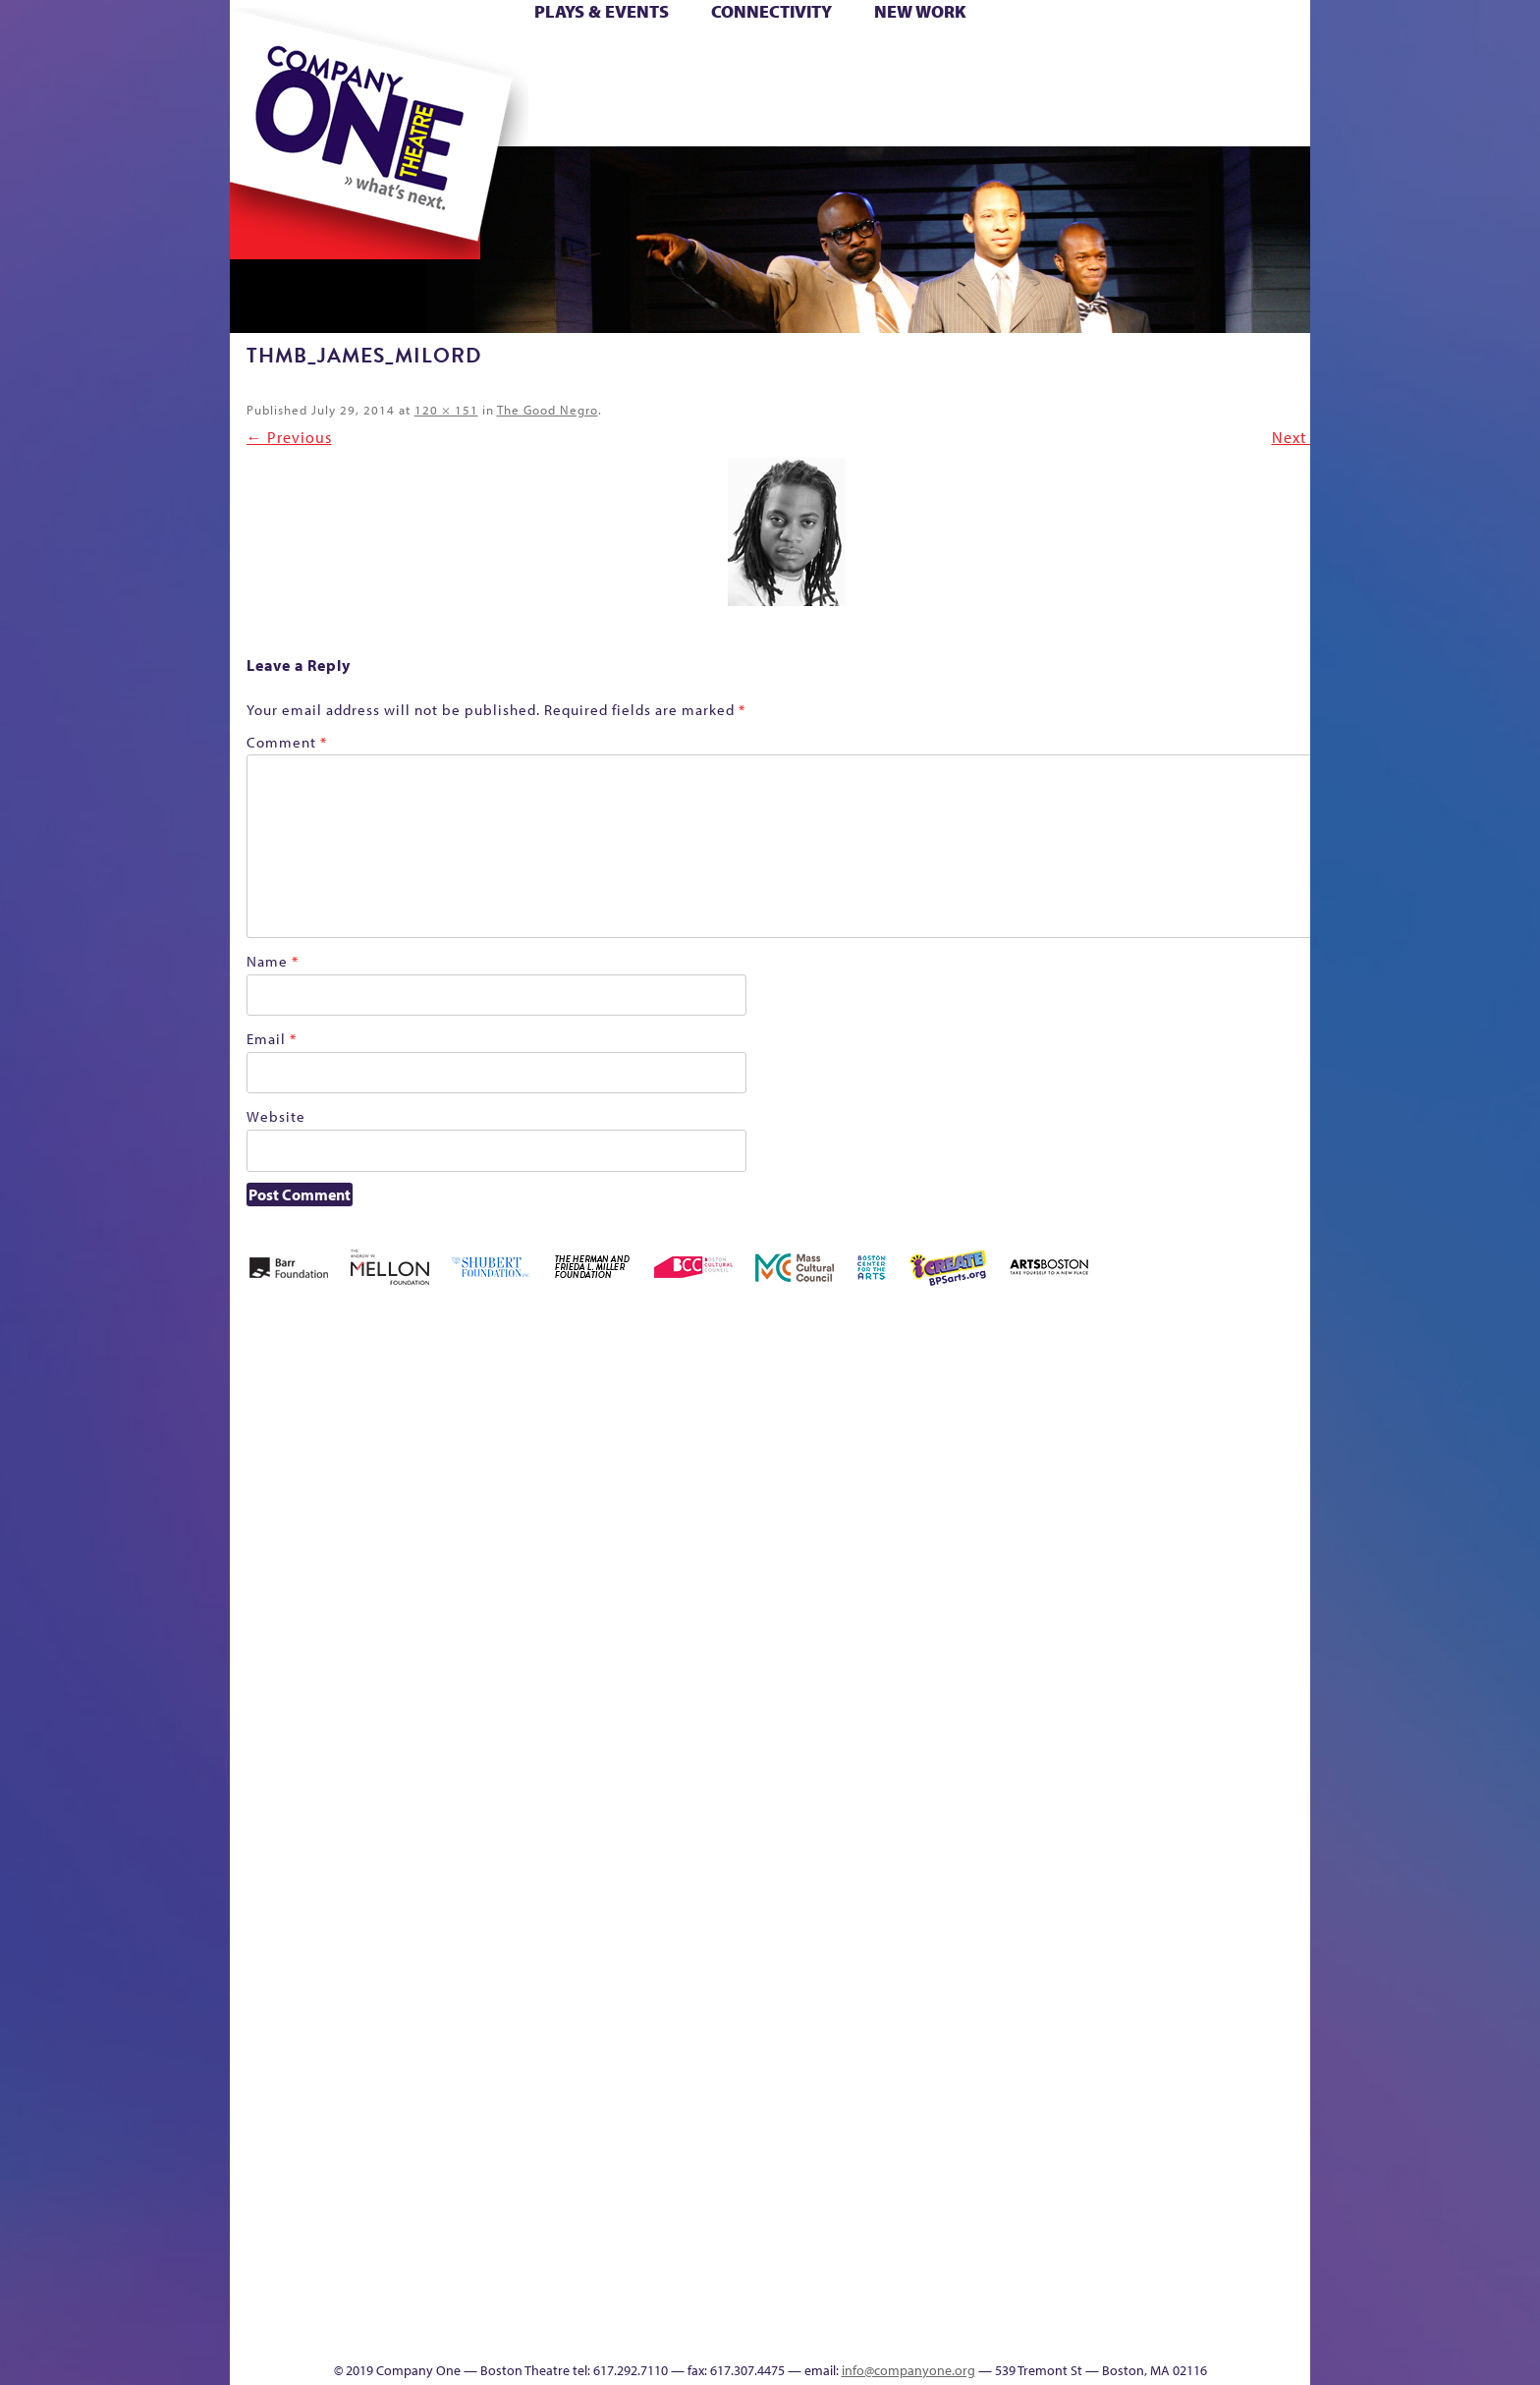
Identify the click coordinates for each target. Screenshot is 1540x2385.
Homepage (264, 1801)
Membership (516, 1801)
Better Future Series (540, 1447)
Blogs (952, 2154)
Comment (287, 742)
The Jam (478, 116)
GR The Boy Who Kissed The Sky (1199, 1388)
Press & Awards (1255, 116)
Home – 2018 (1280, 1447)
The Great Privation (385, 2302)
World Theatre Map (958, 2096)
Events (955, 2331)
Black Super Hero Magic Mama (745, 1418)
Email (272, 1038)
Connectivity (771, 11)
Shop (1125, 87)
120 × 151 (446, 409)
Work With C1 (580, 2302)
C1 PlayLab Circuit (959, 1889)
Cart (956, 57)
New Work (920, 11)
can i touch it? (909, 1447)
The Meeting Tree (505, 2302)
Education (1127, 1477)
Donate (1093, 57)
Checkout (1001, 1477)
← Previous (289, 437)
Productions (845, 2331)
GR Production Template (1171, 1447)
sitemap (684, 116)
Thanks (1053, 116)
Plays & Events (601, 11)
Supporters (1132, 2331)
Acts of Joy (455, 1447)
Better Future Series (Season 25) (626, 1418)
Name (273, 961)
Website (276, 1116)
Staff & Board (1160, 1771)
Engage (971, 116)
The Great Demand (340, 2302)
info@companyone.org (908, 2370)
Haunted (1247, 1477)
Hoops (306, 87)
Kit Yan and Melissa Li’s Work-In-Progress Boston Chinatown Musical (388, 1653)
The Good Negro (547, 409)
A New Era (372, 1447)
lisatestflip (471, 1801)
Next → (1299, 437)
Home (262, 57)
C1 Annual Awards (1163, 2302)
